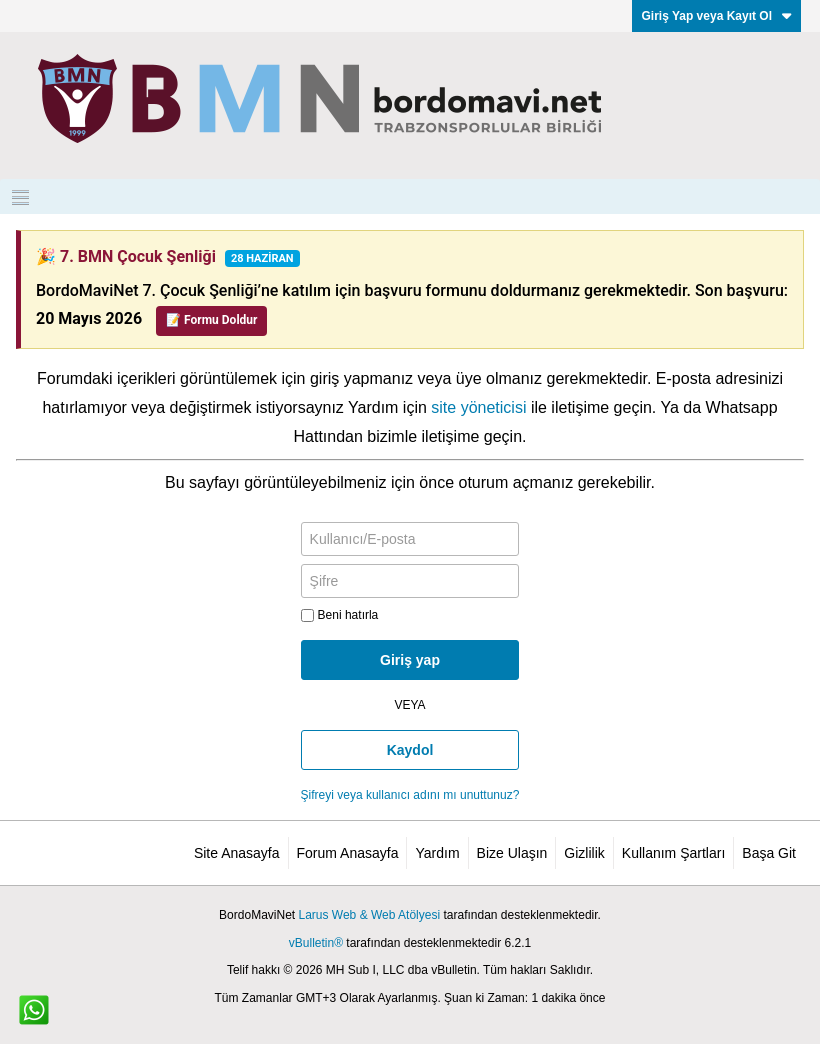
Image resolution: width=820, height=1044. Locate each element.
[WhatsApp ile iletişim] (34, 1010)
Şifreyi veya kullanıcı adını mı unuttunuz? (410, 795)
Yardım (437, 853)
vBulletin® (316, 943)
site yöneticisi (478, 407)
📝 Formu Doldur (211, 320)
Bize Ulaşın (512, 853)
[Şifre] (410, 581)
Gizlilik (584, 853)
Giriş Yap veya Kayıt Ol (716, 16)
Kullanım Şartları (673, 853)
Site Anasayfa (237, 853)
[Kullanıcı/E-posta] (410, 539)
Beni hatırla (340, 615)
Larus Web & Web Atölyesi (369, 915)
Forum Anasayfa (348, 853)
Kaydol (410, 750)
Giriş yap (410, 660)
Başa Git (769, 853)
